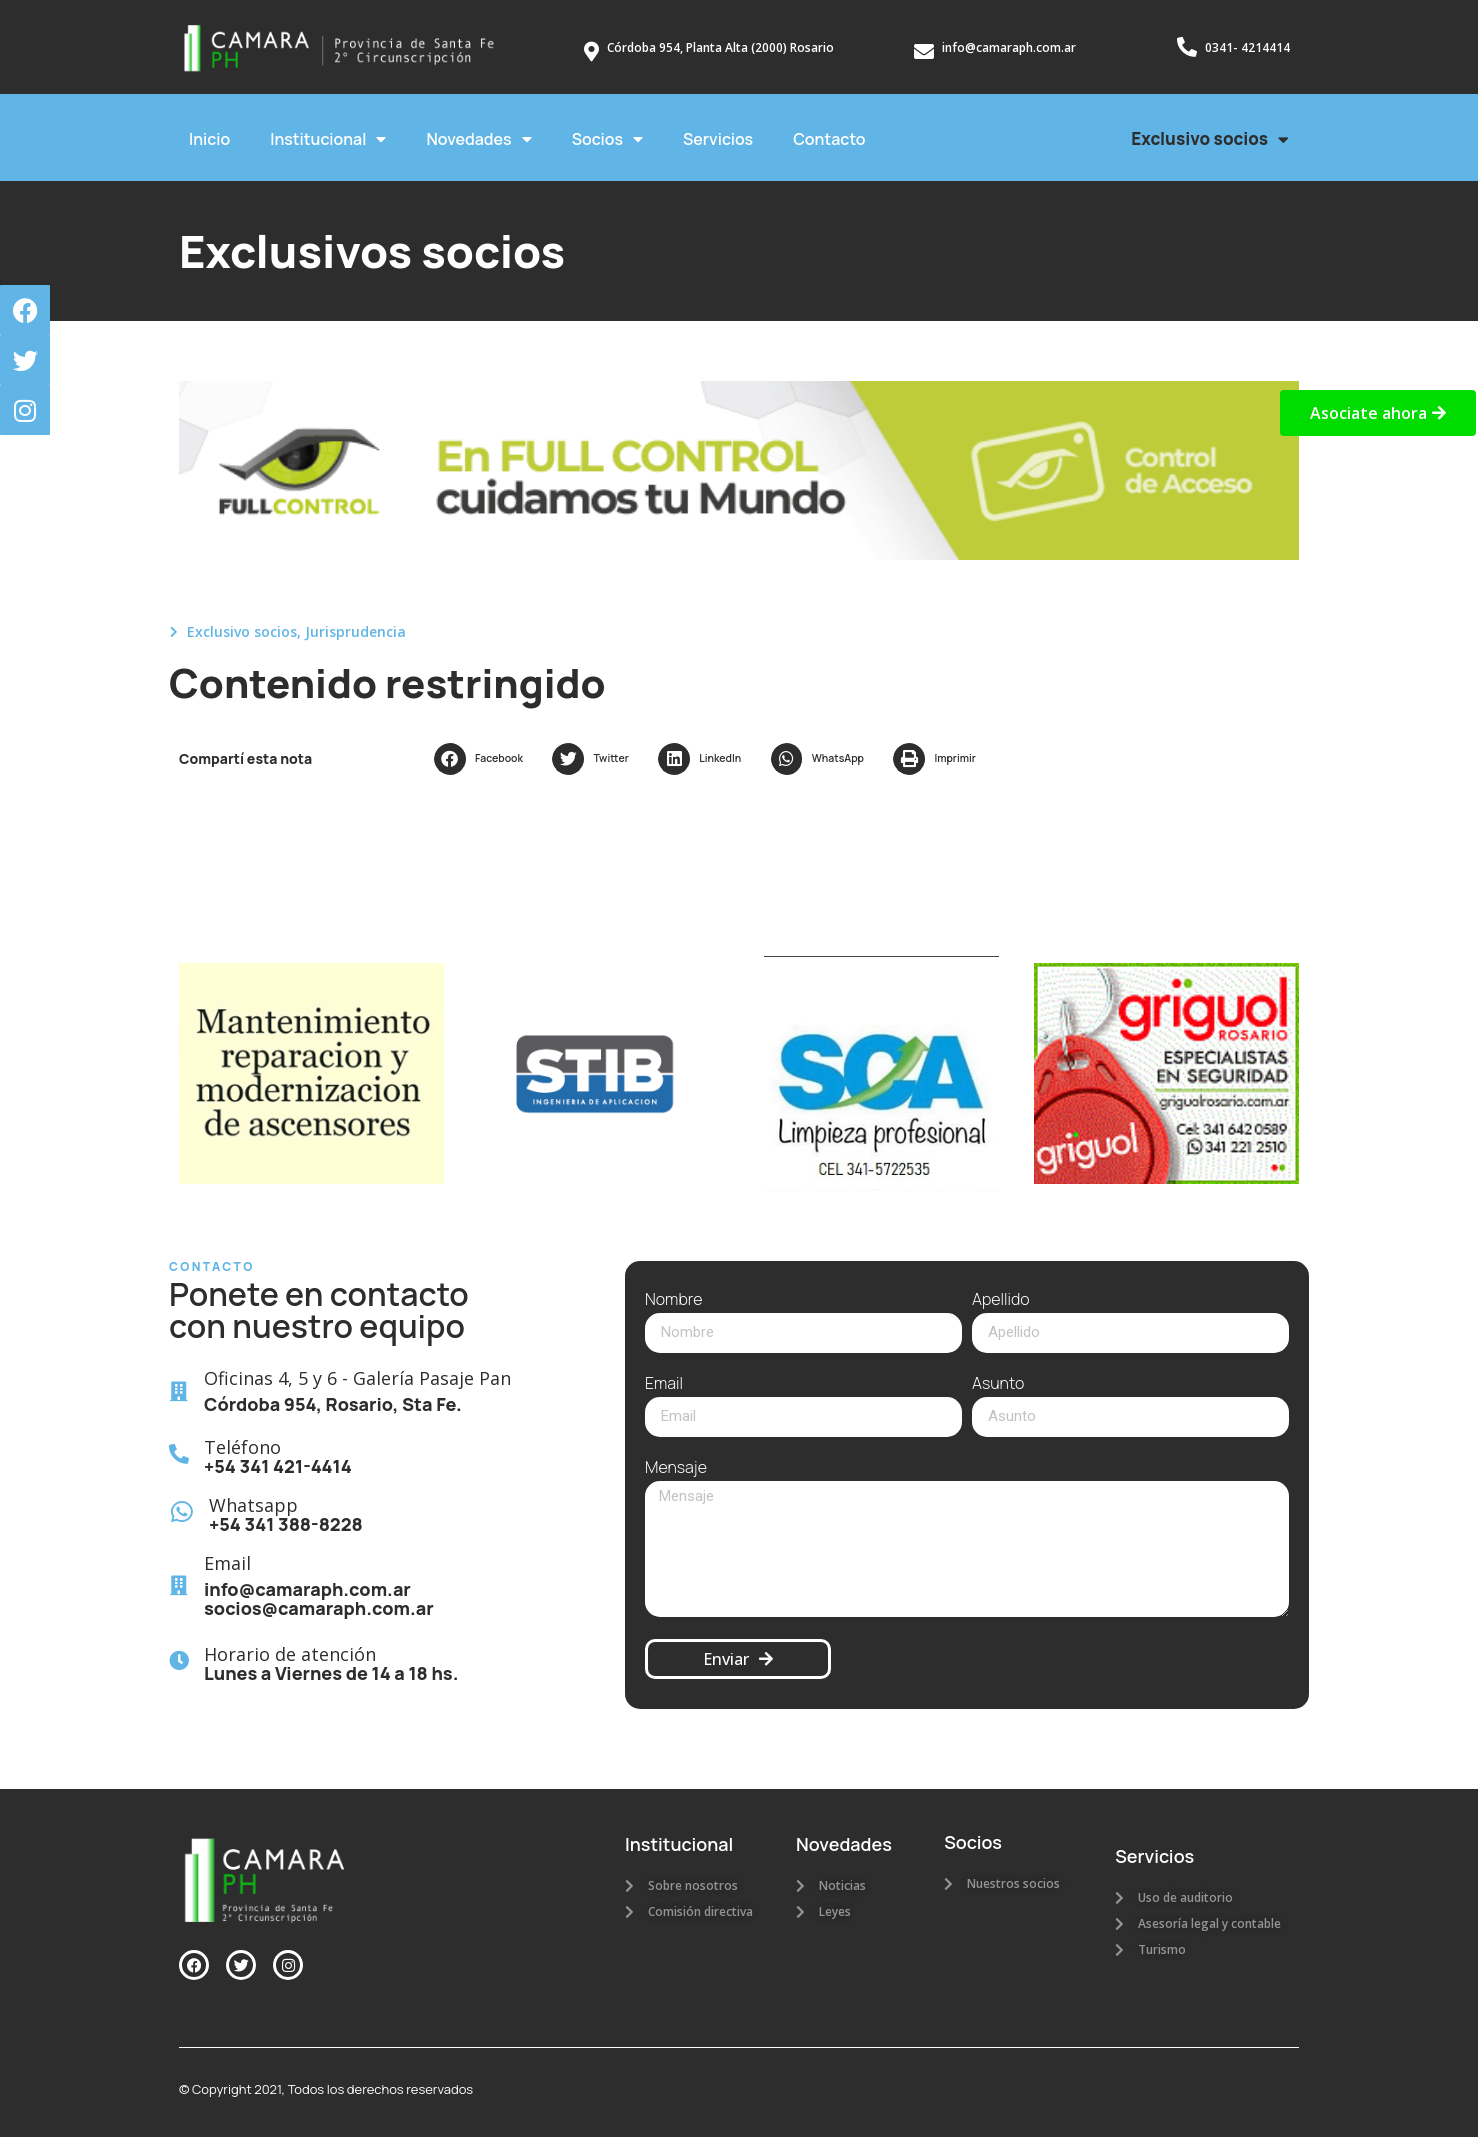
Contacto (829, 139)
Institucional (328, 139)
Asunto (998, 1384)
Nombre (673, 1300)
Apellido (1001, 1300)
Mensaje (676, 1468)
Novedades (478, 139)
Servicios (718, 139)
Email (664, 1384)
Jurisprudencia (355, 631)
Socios (607, 139)
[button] (483, 759)
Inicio (209, 139)
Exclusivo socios (1210, 139)
